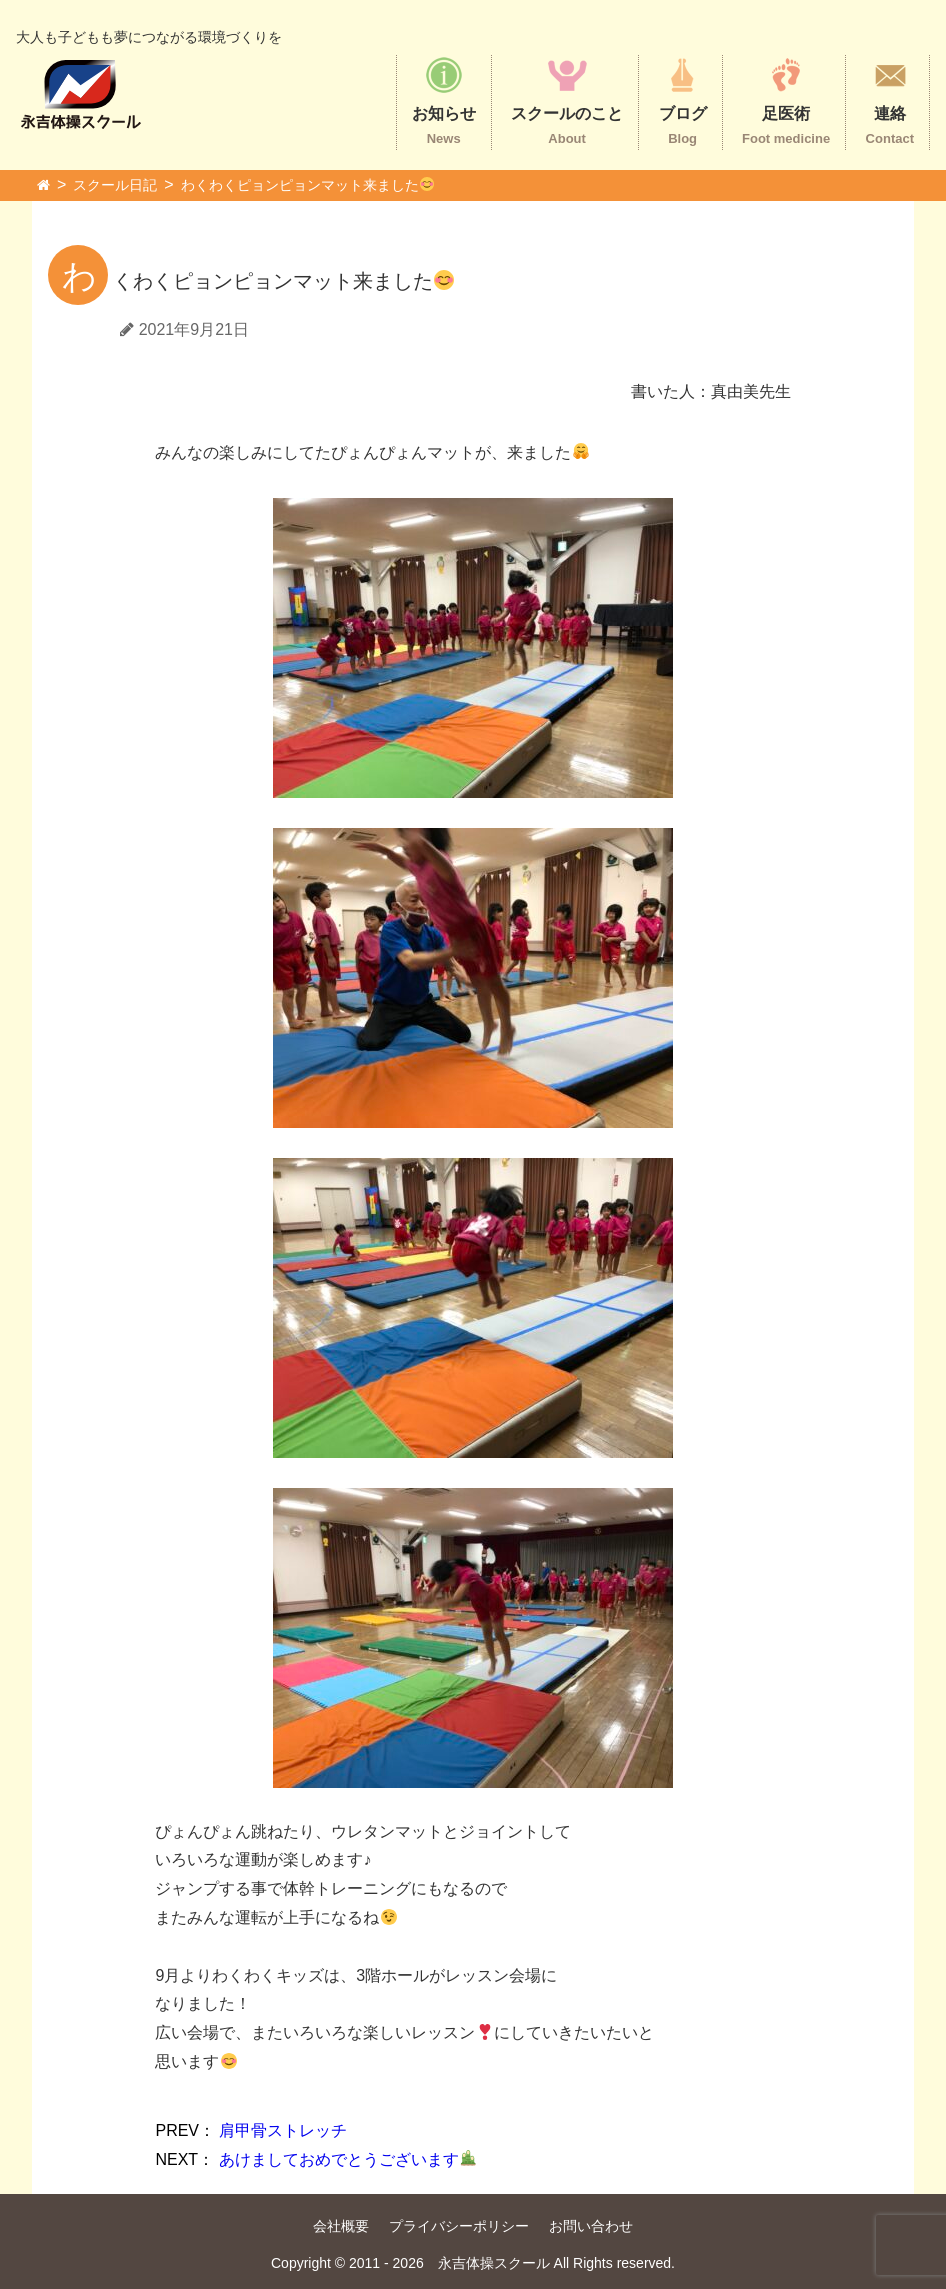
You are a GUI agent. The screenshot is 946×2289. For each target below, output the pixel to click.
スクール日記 (115, 185)
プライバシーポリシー (459, 2226)
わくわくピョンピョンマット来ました (307, 185)
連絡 (890, 100)
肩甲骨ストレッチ (251, 2130)
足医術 (786, 100)
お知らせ (444, 100)
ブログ (683, 100)
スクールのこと (567, 100)
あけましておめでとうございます (315, 2159)
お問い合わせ (591, 2226)
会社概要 (341, 2226)
